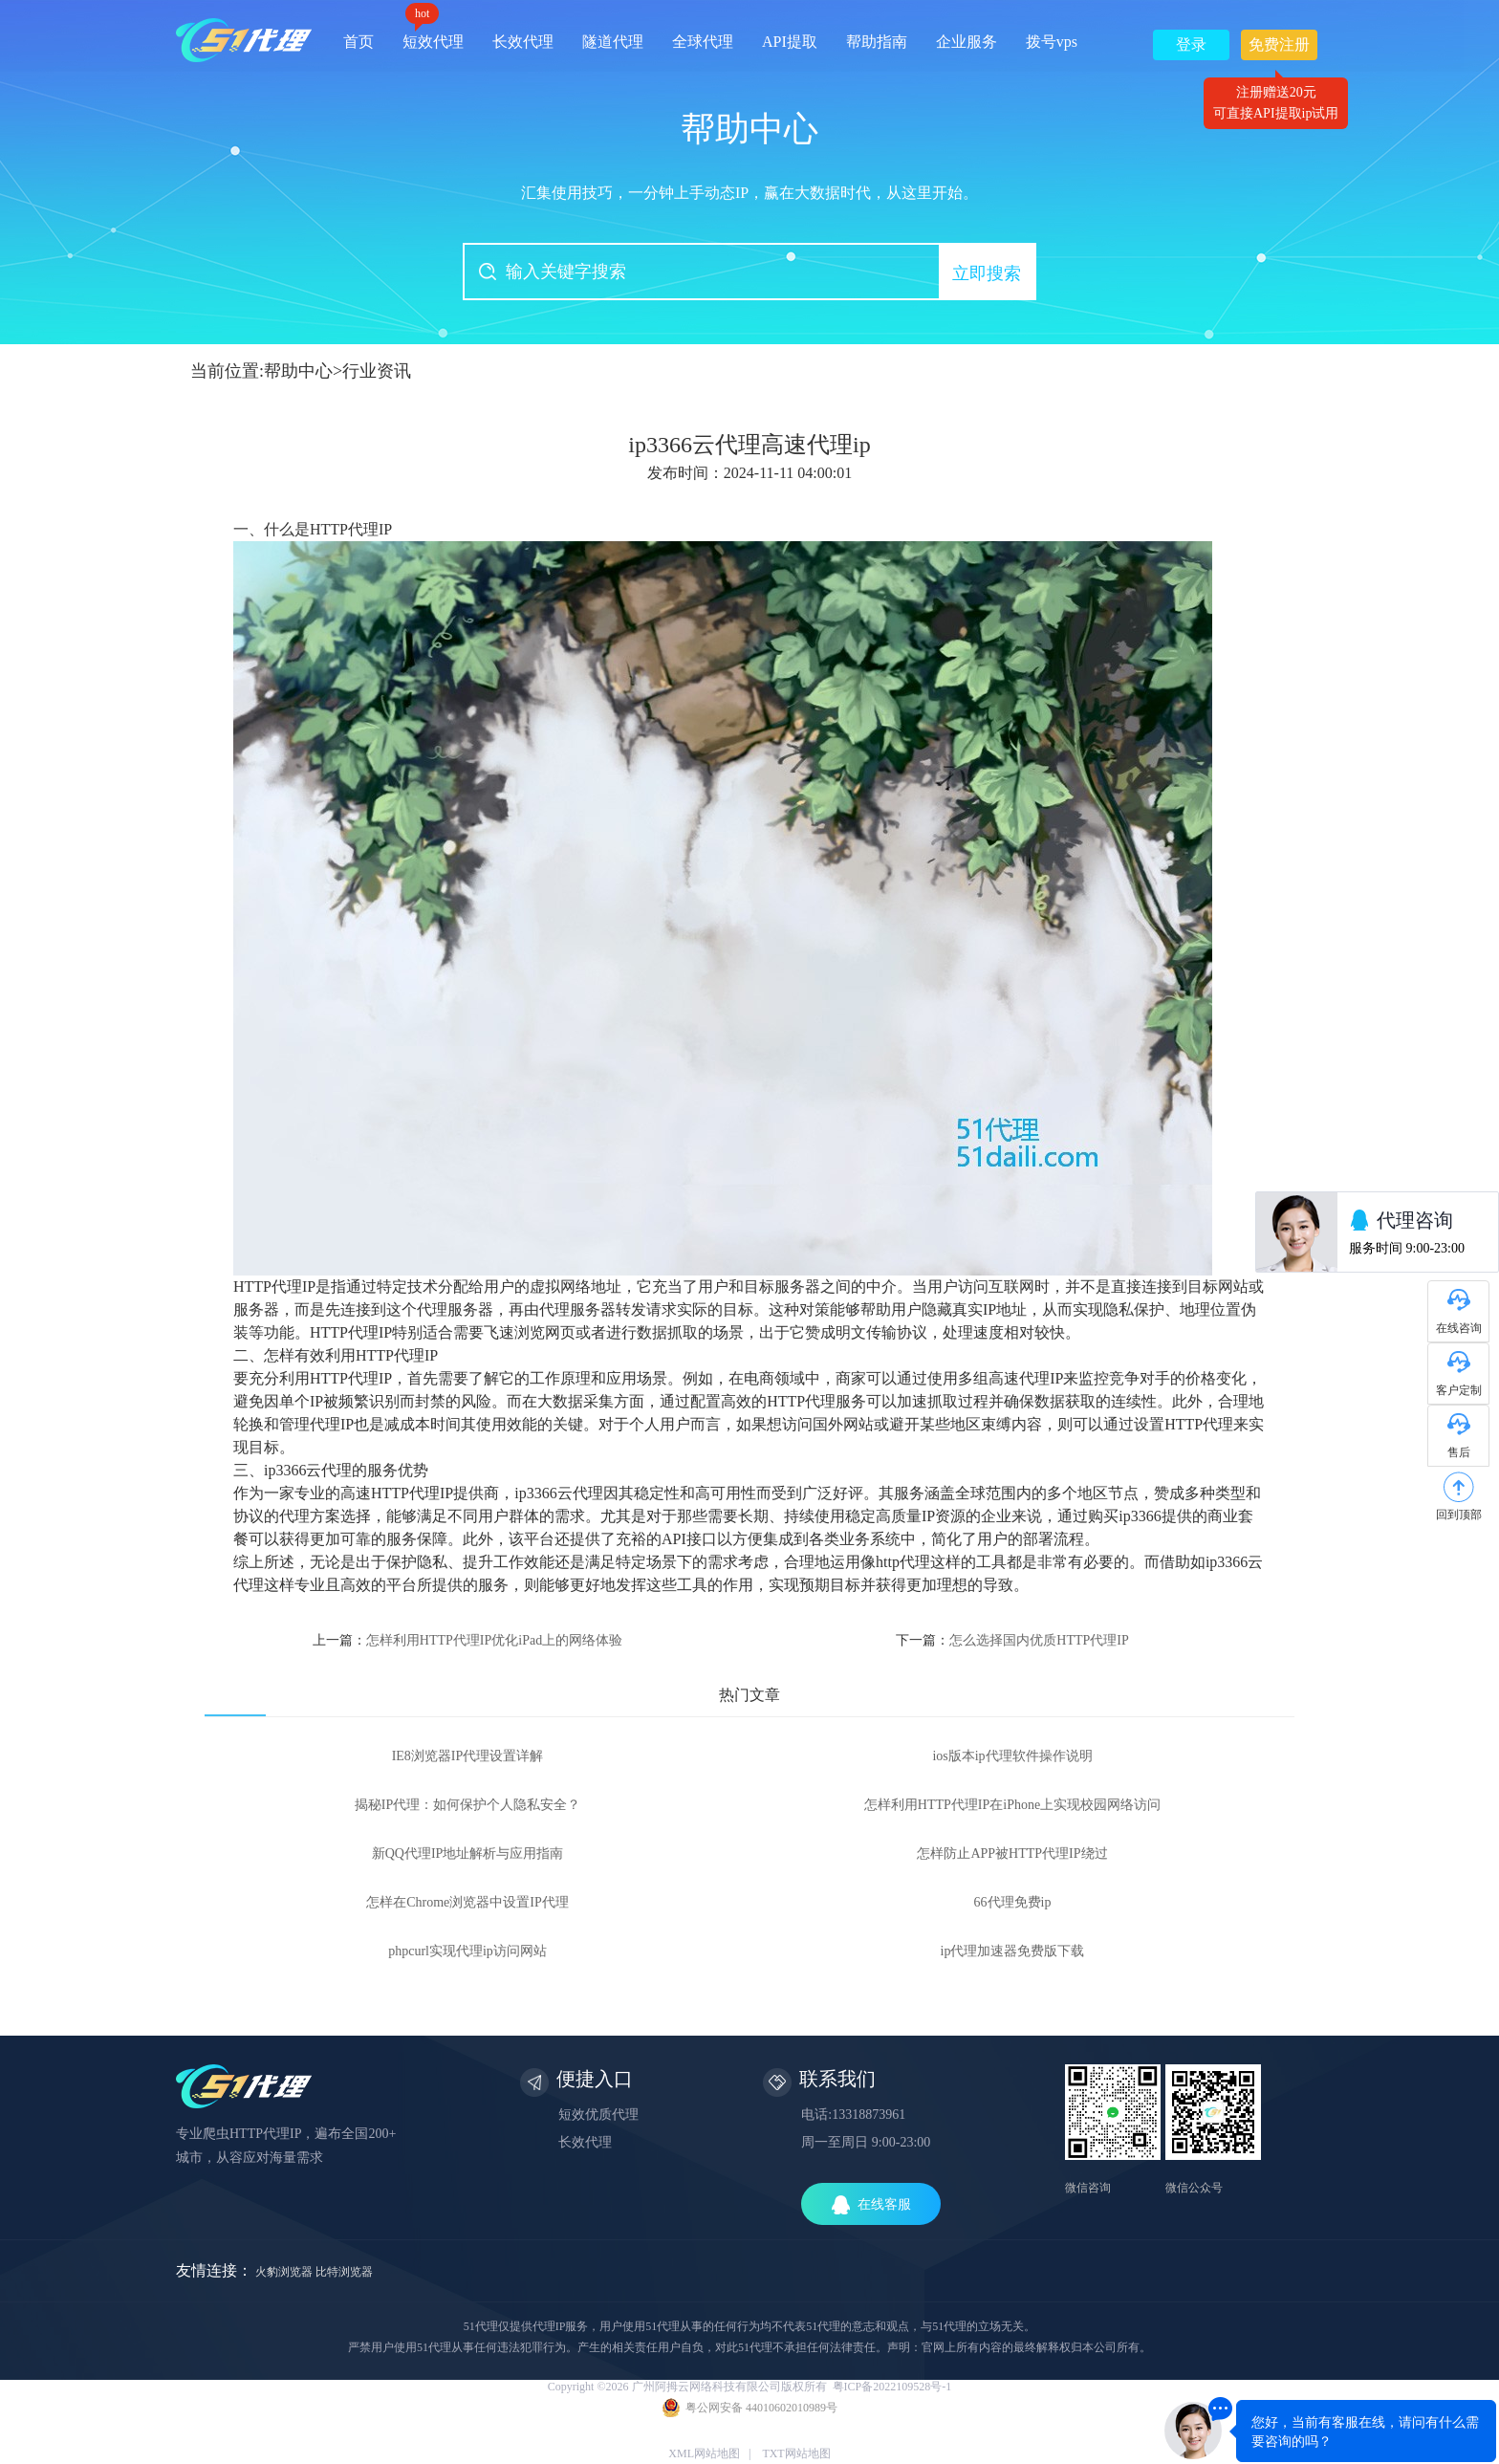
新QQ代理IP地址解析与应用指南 (468, 1853)
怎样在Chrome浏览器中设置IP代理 (467, 1902)
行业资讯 (376, 371)
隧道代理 (612, 41)
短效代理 (433, 35)
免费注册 (1279, 48)
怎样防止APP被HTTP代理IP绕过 (1012, 1853)
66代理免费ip (1013, 1902)
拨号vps (1051, 41)
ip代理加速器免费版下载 (1013, 1951)
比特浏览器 (344, 2272)
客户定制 (1459, 1390)
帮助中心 (298, 371)
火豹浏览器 (284, 2272)
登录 (1191, 44)
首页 (358, 41)
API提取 (789, 41)
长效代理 (523, 41)
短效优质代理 (598, 2114)
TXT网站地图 (796, 2453)
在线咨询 (1459, 1328)
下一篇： (1012, 1640)
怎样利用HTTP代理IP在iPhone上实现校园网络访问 (1012, 1805)
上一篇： (467, 1640)
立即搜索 (986, 273)
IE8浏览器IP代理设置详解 (468, 1756)
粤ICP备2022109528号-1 (892, 2386)
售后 (1458, 1452)
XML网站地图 (704, 2453)
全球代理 (702, 41)
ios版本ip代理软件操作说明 (1012, 1756)
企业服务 (966, 41)
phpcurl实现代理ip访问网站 (467, 1951)
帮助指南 (876, 41)
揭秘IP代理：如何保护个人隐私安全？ (467, 1805)
